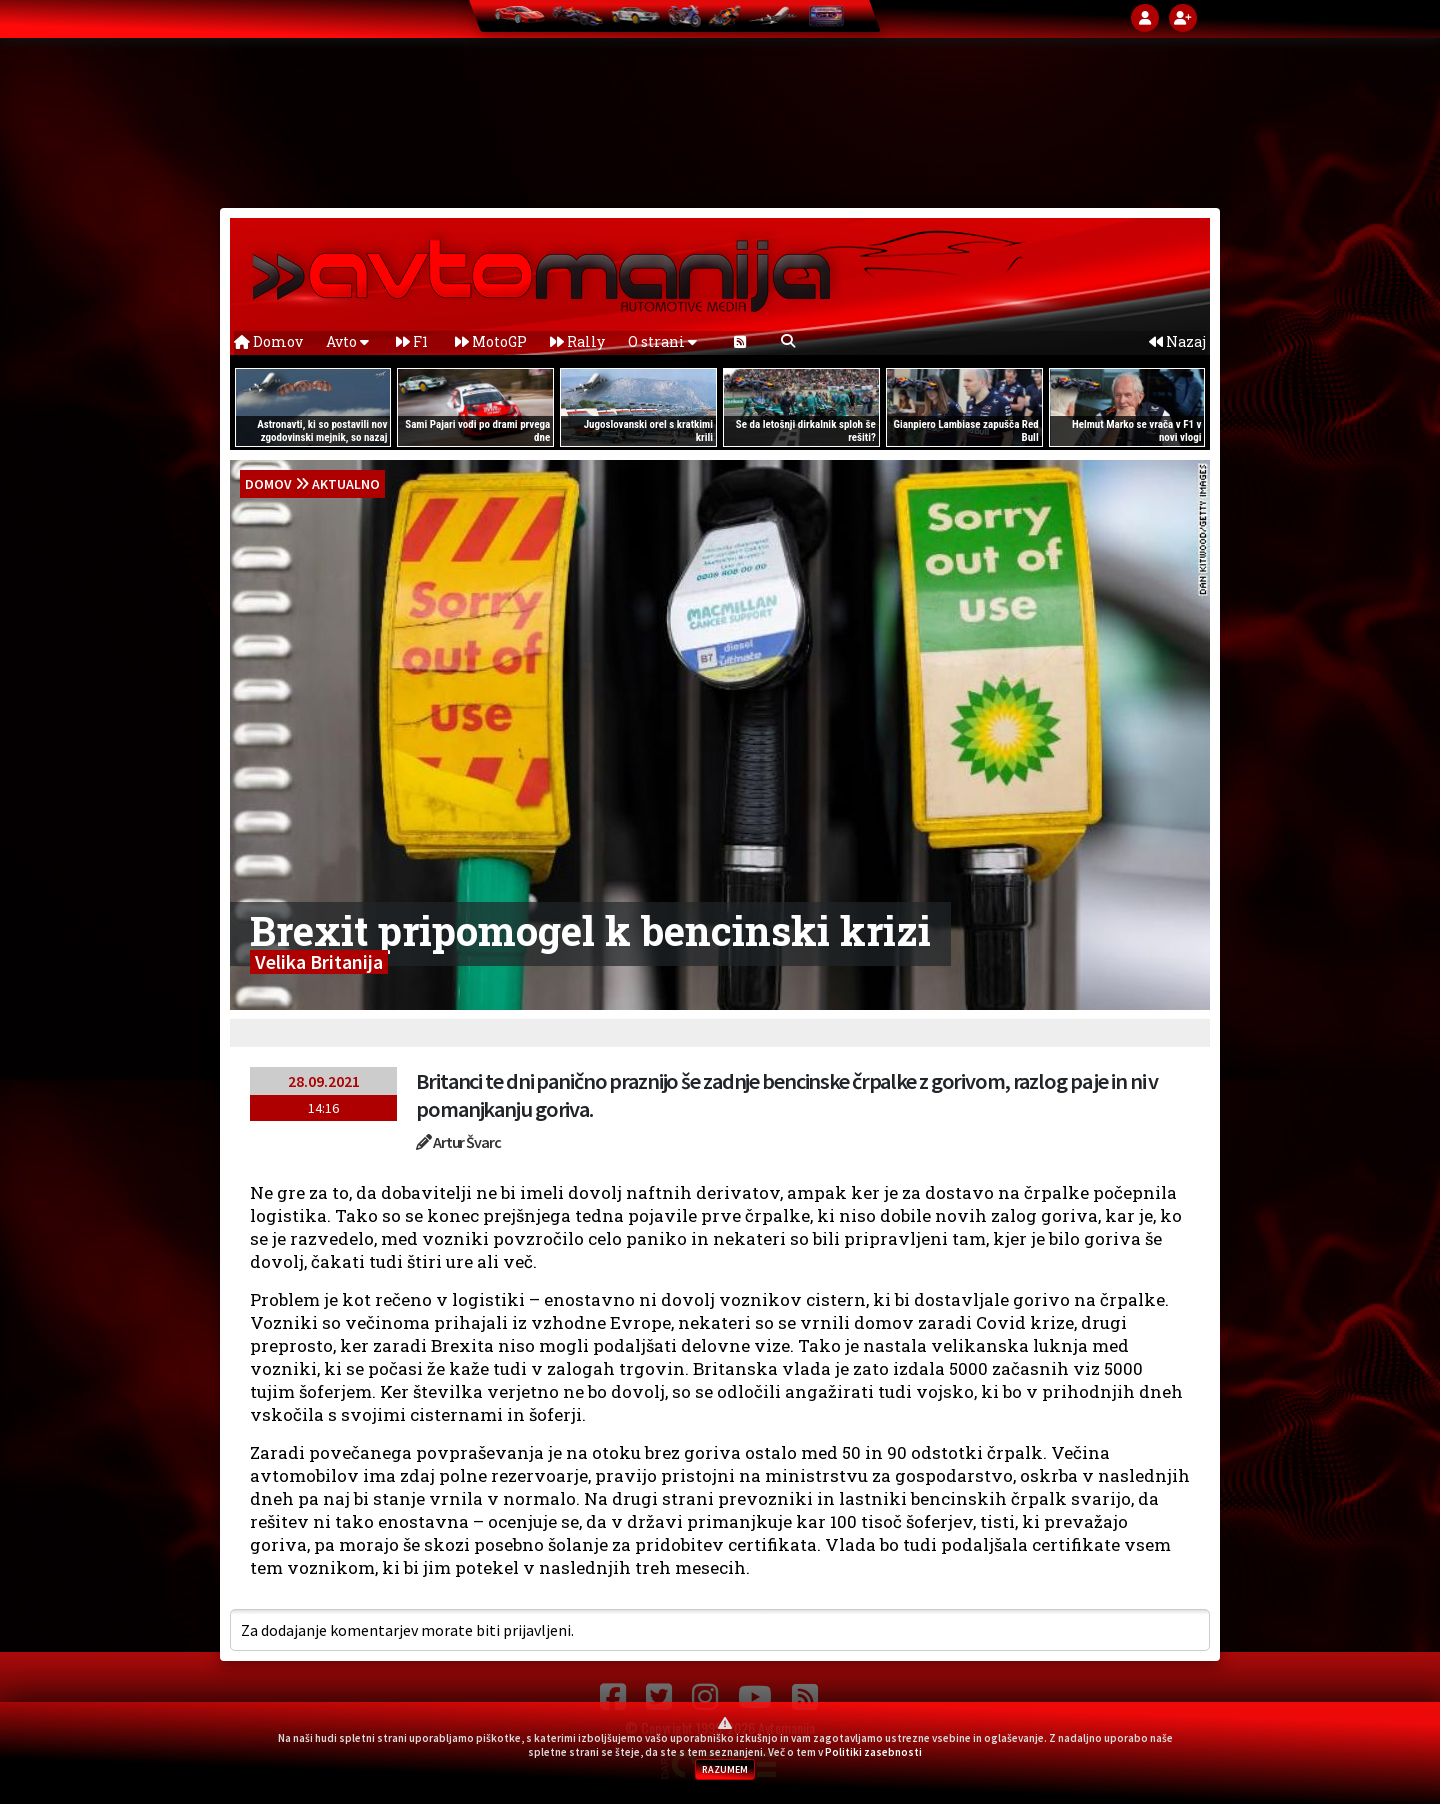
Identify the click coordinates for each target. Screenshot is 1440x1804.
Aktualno (346, 484)
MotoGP (491, 341)
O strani (662, 341)
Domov (268, 341)
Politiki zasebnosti (873, 1752)
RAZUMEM (725, 1769)
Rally (577, 341)
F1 (412, 341)
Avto (347, 341)
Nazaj (1177, 341)
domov (268, 484)
